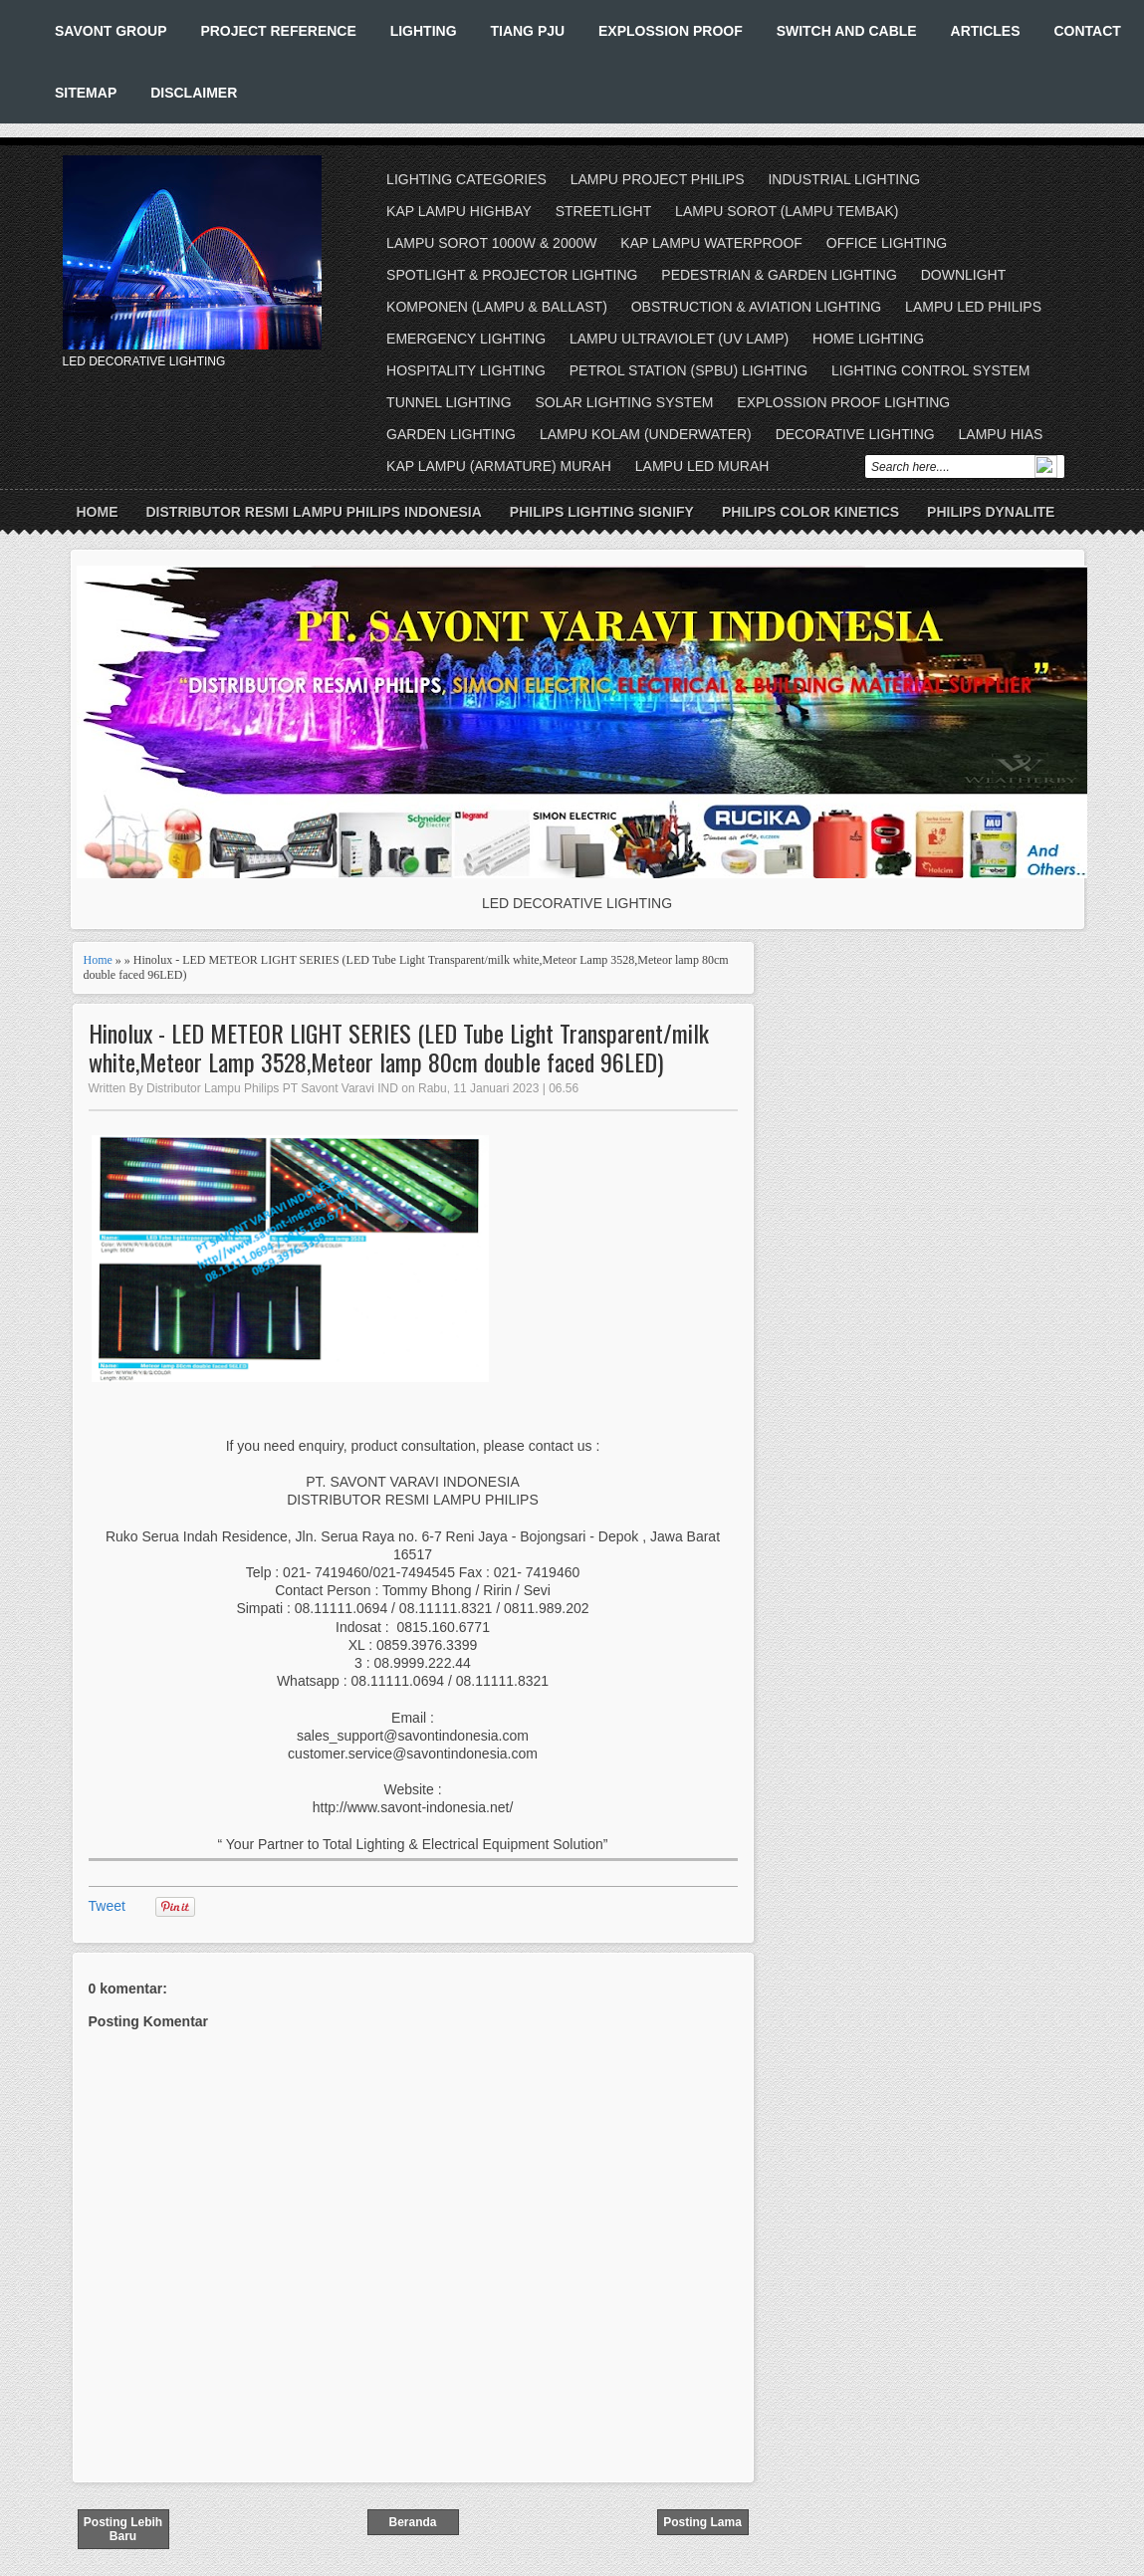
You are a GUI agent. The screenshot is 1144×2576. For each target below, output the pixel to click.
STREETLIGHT (603, 211)
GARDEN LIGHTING (451, 434)
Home (97, 512)
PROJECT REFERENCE (277, 31)
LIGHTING (423, 31)
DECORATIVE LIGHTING (855, 434)
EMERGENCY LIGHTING (466, 339)
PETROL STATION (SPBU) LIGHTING (688, 370)
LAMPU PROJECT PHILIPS (658, 179)
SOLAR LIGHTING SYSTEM (624, 402)
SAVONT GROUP (111, 31)
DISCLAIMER (193, 93)
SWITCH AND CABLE (847, 31)
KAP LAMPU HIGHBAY (459, 211)
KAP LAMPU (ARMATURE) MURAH (498, 466)
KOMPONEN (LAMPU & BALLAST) (496, 307)
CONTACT (1086, 31)
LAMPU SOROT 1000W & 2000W (491, 243)
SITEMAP (85, 93)
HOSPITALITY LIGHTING (466, 370)
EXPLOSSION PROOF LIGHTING (843, 402)
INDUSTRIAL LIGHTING (844, 179)
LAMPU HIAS (1001, 434)
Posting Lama (702, 2522)
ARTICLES (986, 31)
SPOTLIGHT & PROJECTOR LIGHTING (511, 275)
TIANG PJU (527, 31)
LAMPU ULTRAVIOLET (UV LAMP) (679, 339)
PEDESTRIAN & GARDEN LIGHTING (778, 275)
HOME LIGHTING (868, 339)
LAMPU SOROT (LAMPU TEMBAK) (786, 211)
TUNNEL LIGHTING (449, 402)
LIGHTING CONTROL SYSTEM (930, 370)
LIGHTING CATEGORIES (466, 179)
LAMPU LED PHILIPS (973, 307)
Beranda (412, 2522)
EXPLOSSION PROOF (670, 31)
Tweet (107, 1906)
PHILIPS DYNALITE (990, 512)
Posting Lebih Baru (123, 2529)
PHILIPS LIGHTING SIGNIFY (602, 512)
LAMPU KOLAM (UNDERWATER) (646, 434)
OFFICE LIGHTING (886, 243)
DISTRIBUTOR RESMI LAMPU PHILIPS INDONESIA (314, 512)
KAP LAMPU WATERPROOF (711, 243)
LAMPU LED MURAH (702, 466)
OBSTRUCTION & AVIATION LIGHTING (756, 307)
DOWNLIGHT (964, 275)
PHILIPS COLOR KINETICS (810, 512)
